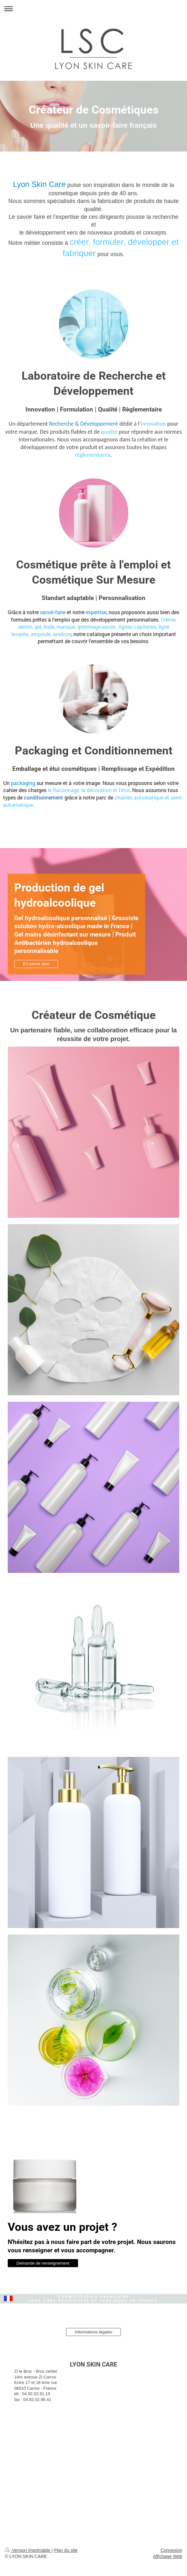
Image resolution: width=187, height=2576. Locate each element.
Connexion (171, 2550)
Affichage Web (167, 2556)
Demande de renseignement (42, 2263)
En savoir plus (36, 963)
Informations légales (93, 2332)
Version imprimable (28, 2550)
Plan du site (65, 2550)
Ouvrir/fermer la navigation (93, 8)
